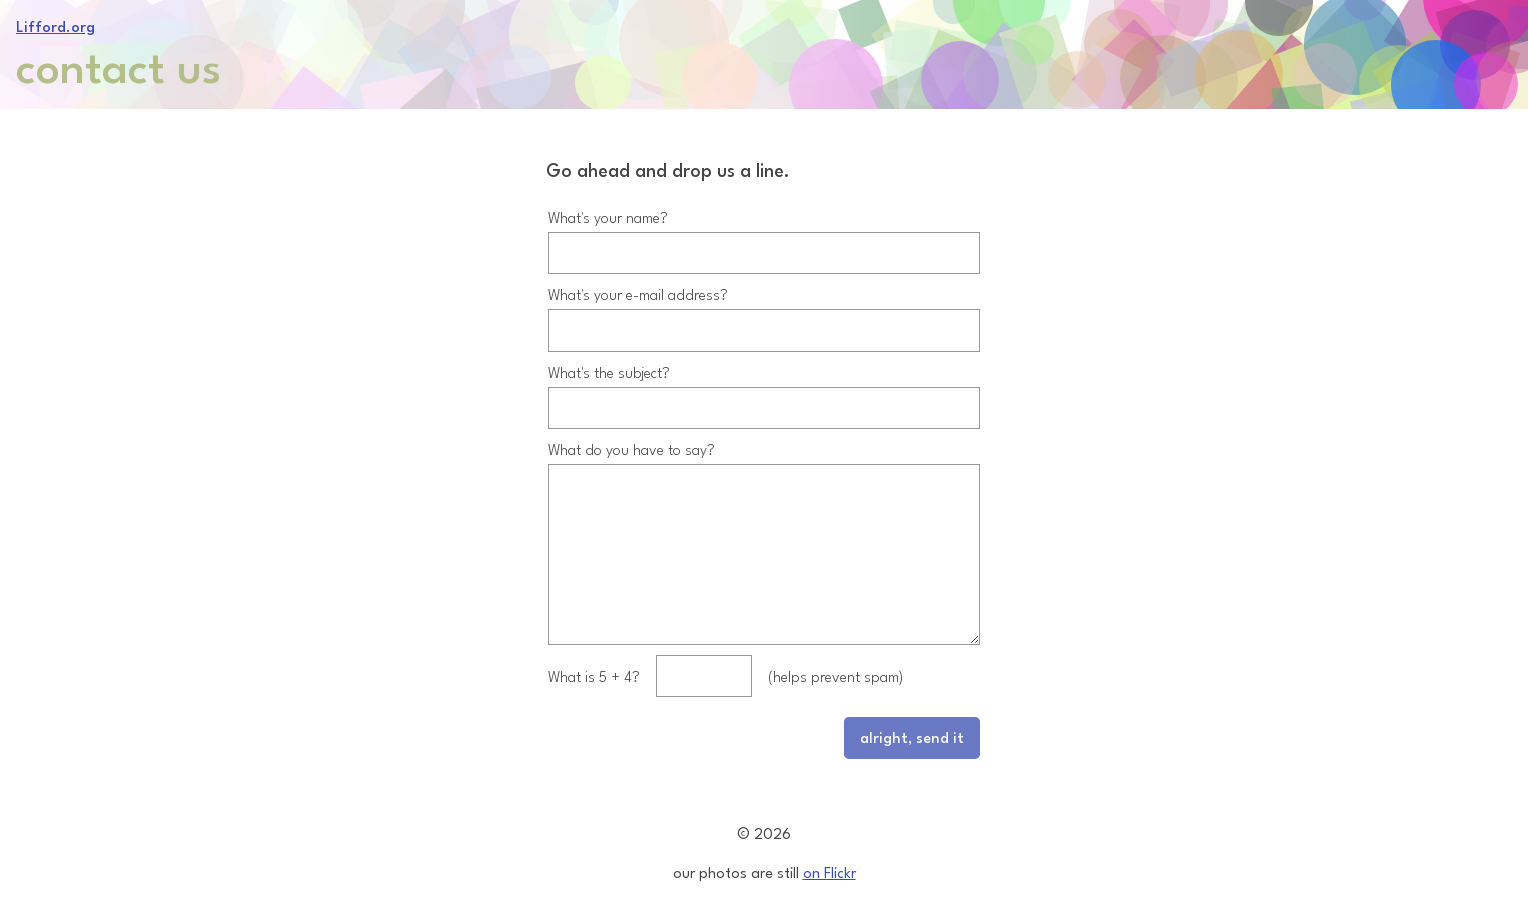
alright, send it (912, 752)
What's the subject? (609, 355)
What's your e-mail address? (638, 277)
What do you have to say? (631, 432)
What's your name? (608, 200)
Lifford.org (55, 25)
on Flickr (829, 871)
